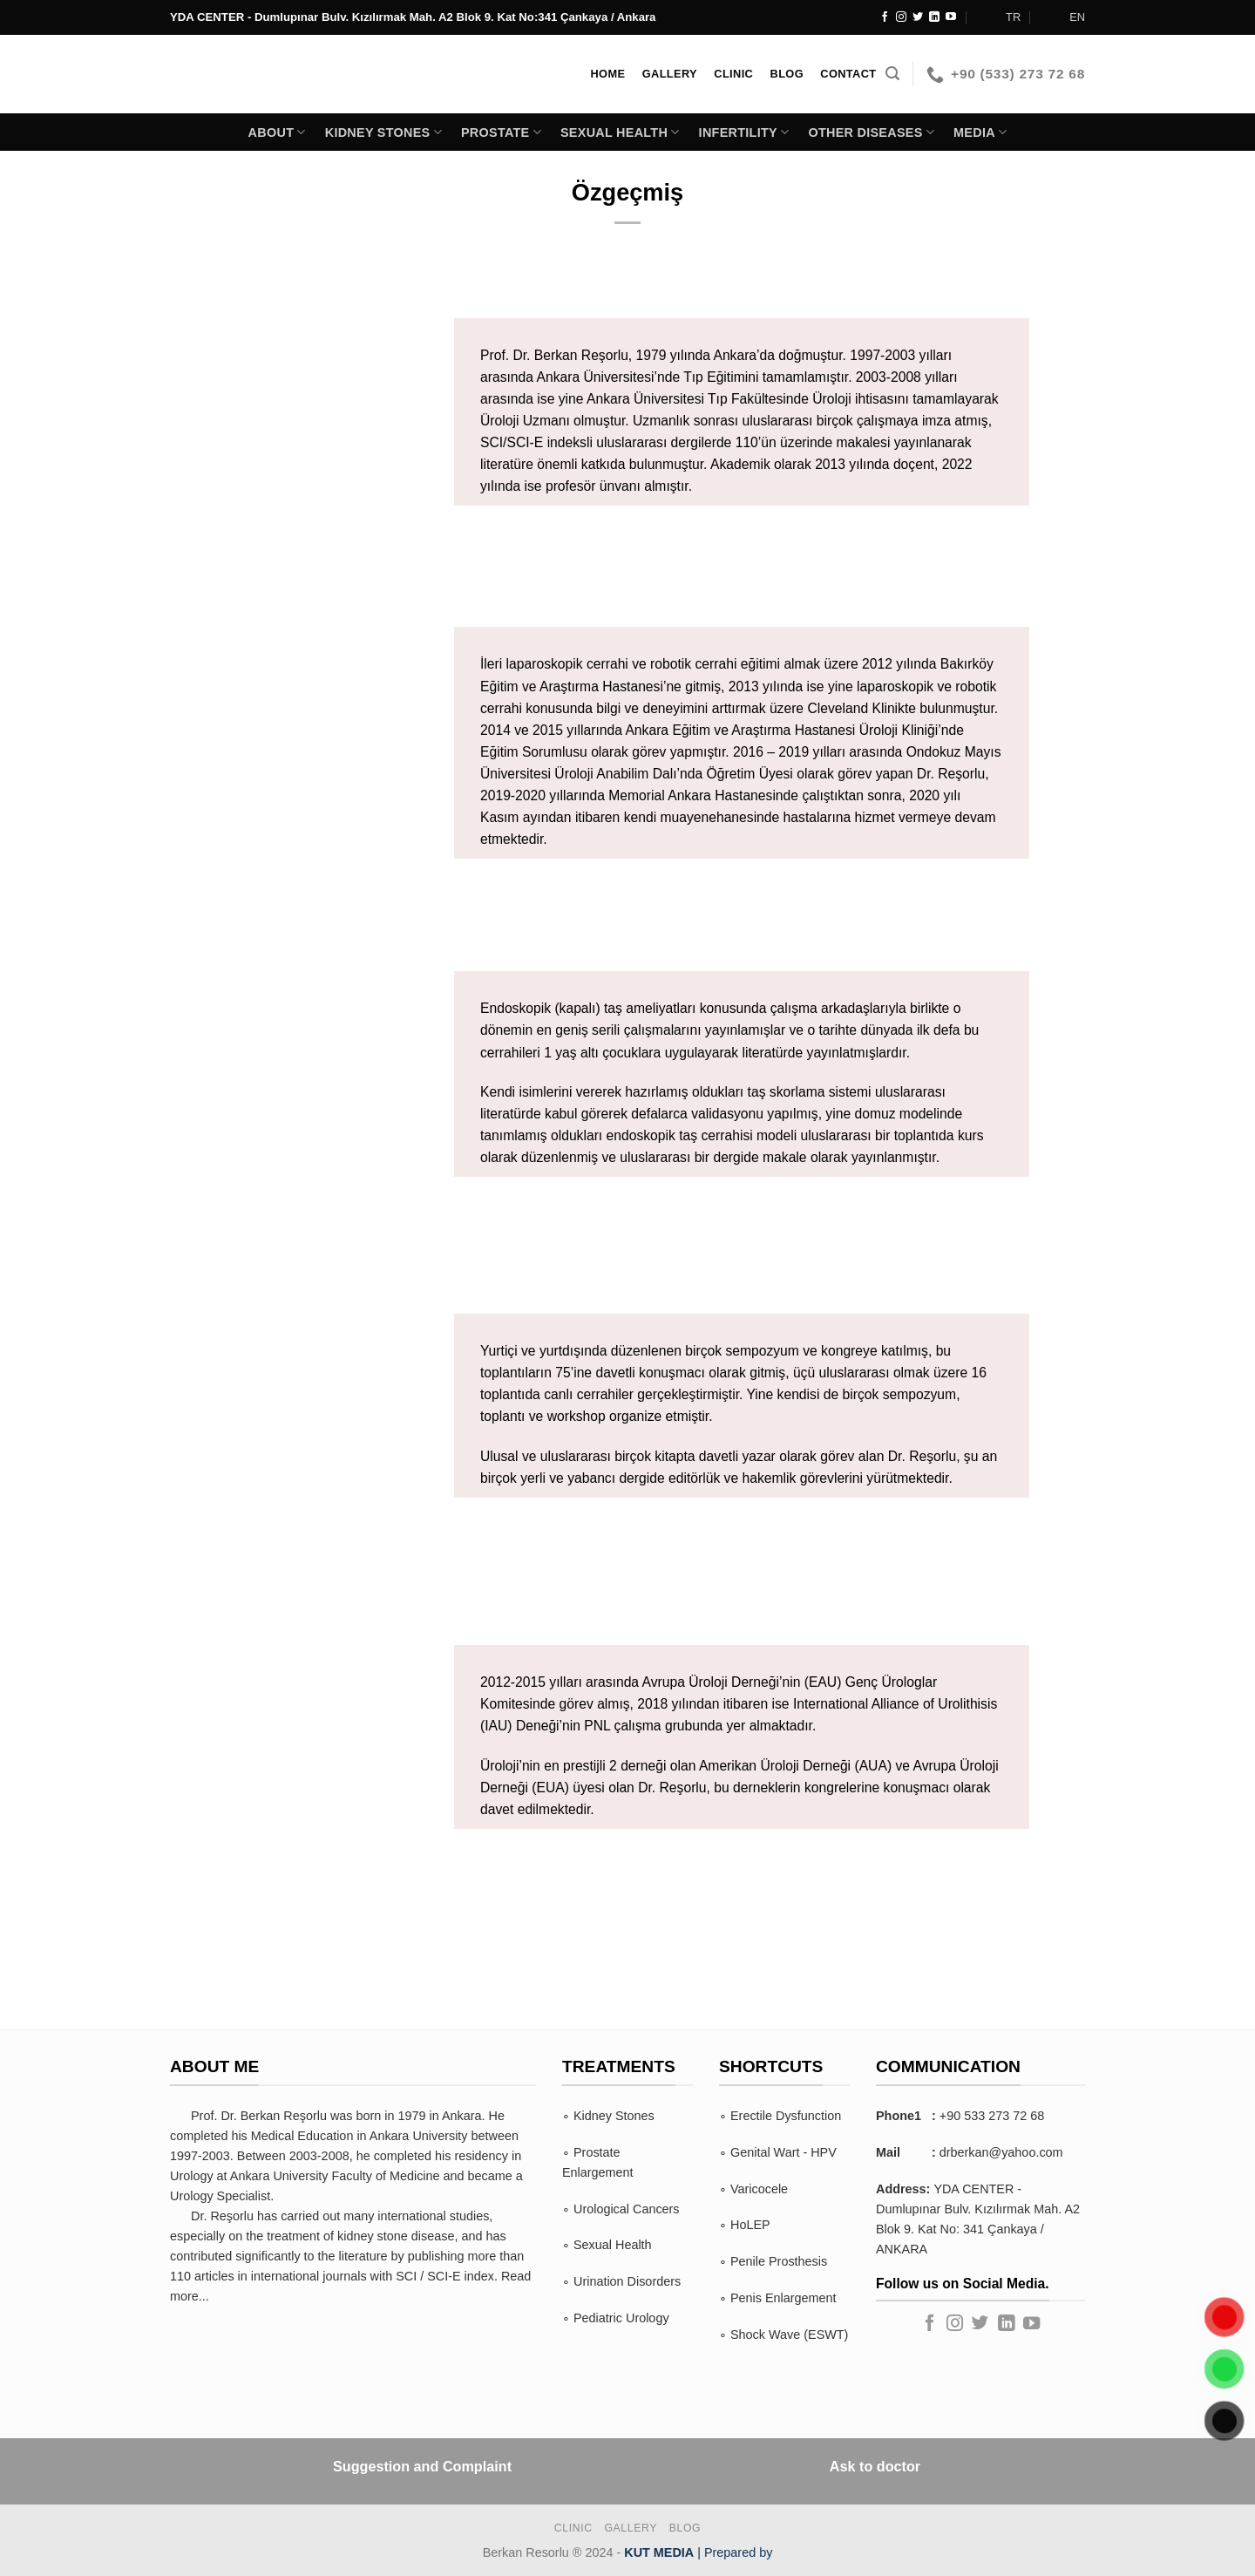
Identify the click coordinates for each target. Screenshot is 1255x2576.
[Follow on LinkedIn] (934, 17)
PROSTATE (501, 132)
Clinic (573, 2528)
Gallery (630, 2528)
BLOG (685, 2528)
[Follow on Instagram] (901, 17)
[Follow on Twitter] (917, 17)
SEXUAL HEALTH (620, 132)
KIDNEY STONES (383, 132)
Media (980, 132)
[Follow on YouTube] (951, 17)
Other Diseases (871, 132)
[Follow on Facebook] (884, 17)
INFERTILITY (744, 132)
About (277, 132)
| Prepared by (698, 2552)
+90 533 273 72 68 (992, 2116)
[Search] (892, 74)
